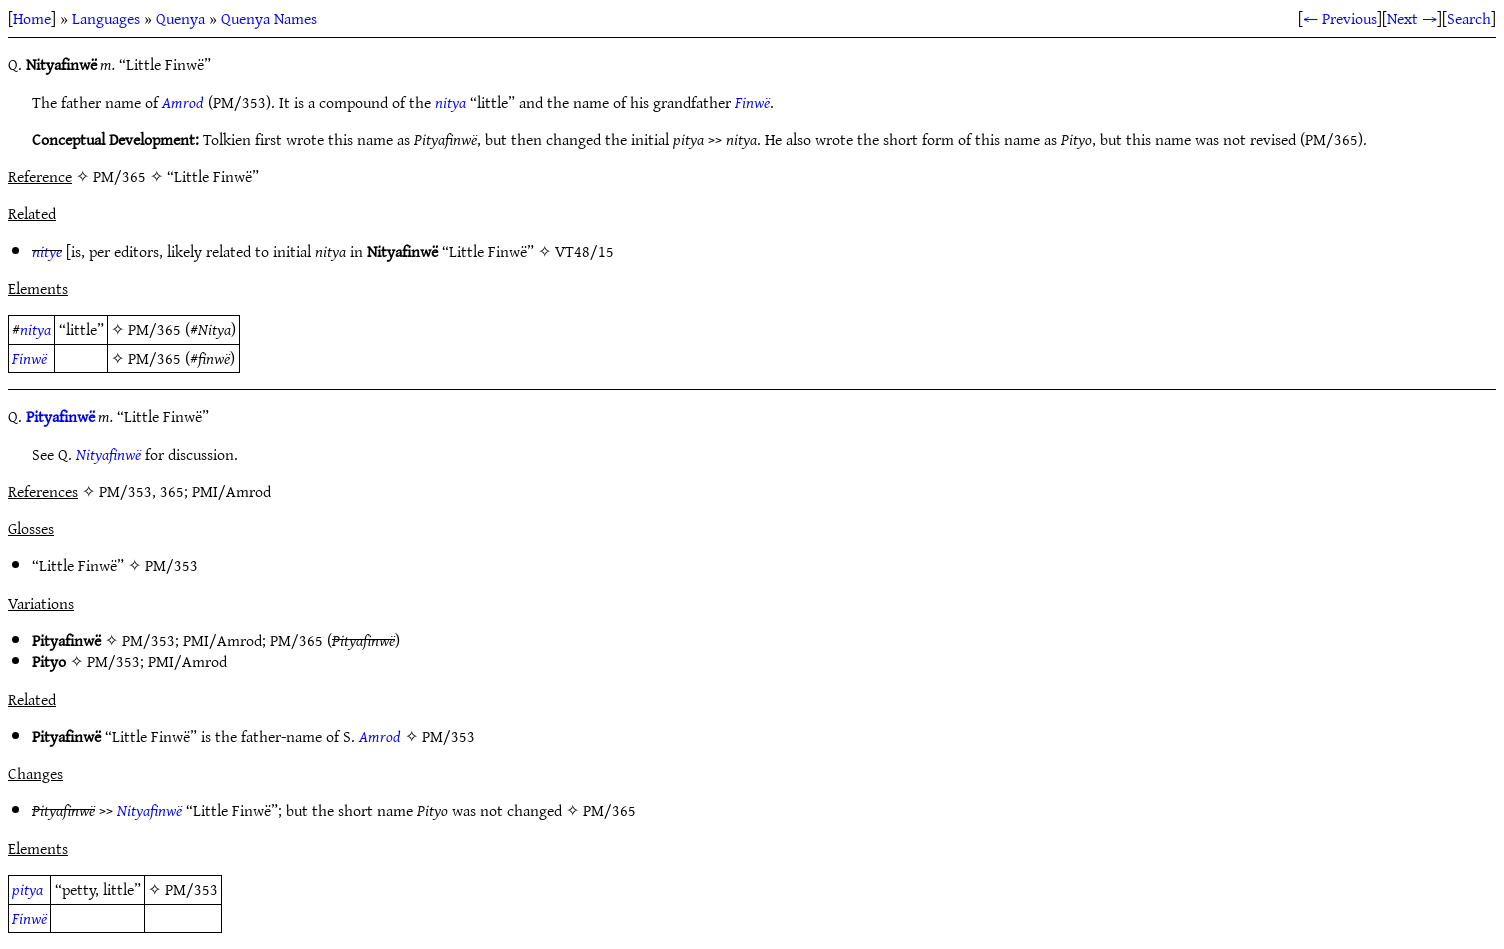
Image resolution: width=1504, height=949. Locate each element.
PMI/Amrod (222, 640)
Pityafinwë (60, 416)
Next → (1412, 18)
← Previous (1340, 18)
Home (32, 18)
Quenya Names (269, 18)
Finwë (752, 102)
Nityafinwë (108, 454)
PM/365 (154, 329)
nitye (47, 251)
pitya (27, 889)
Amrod (183, 102)
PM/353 (171, 565)
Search (1469, 18)
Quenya (180, 18)
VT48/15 (584, 251)
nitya (450, 102)
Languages (106, 18)
